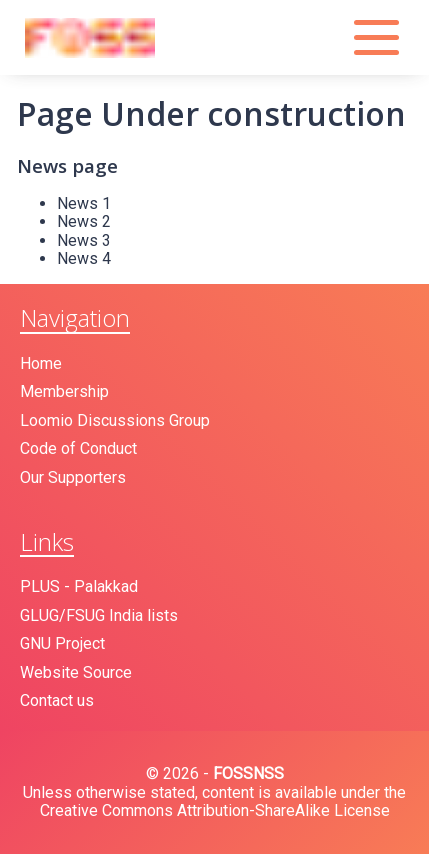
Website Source (76, 672)
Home (41, 363)
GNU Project (62, 643)
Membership (64, 391)
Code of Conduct (78, 448)
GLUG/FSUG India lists (99, 615)
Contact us (57, 700)
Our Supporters (73, 477)
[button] (379, 37)
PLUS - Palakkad (79, 586)
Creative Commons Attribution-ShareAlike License (215, 810)
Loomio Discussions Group (115, 420)
